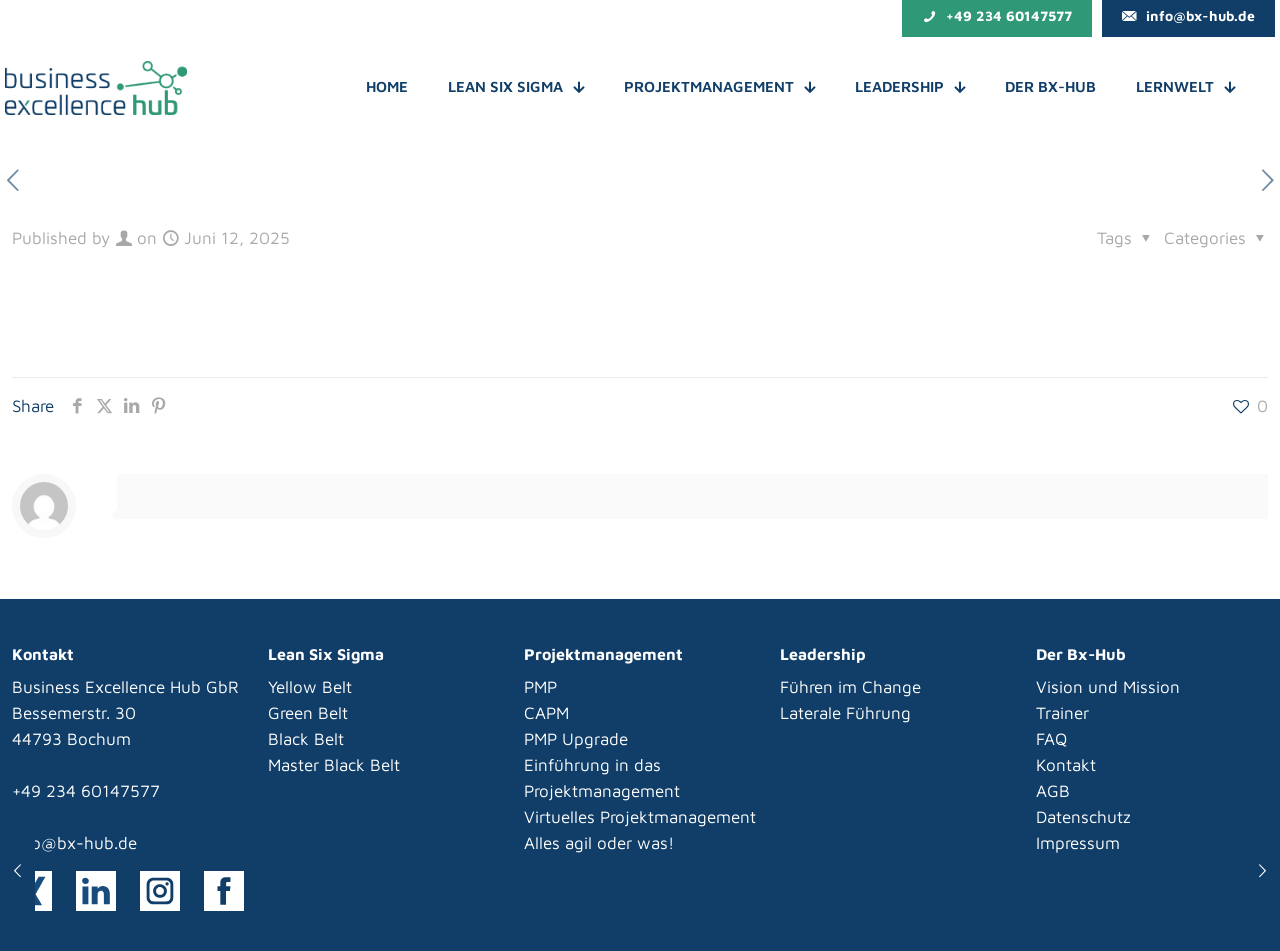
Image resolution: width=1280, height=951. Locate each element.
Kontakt (1066, 765)
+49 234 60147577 (86, 791)
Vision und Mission (1108, 687)
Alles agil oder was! (599, 843)
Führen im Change (850, 687)
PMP (540, 687)
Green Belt (308, 713)
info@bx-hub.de (74, 843)
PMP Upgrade (576, 739)
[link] (96, 891)
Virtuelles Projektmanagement (640, 817)
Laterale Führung (845, 713)
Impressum (1078, 843)
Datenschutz (1083, 817)
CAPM (546, 713)
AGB (1053, 791)
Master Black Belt (334, 765)
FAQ (1051, 739)
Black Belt (306, 739)
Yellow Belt (310, 687)
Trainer (1062, 713)
